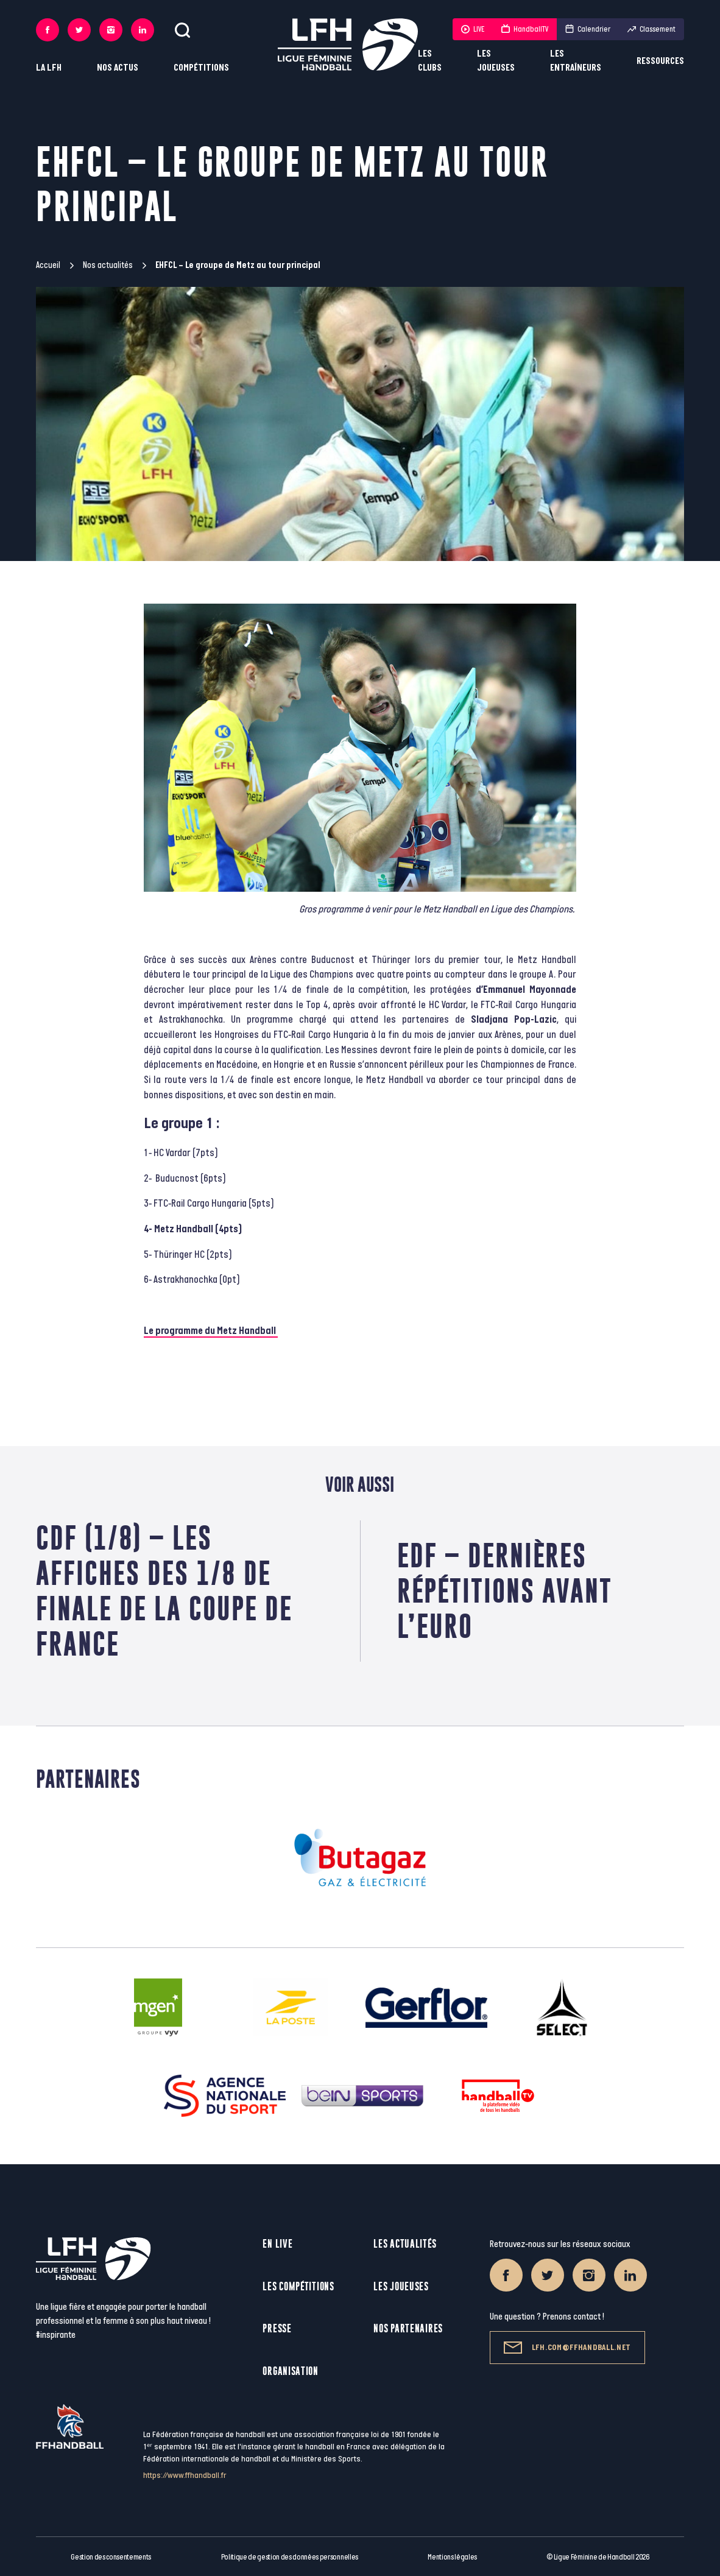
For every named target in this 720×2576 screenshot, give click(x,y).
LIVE (472, 29)
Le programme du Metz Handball (211, 1331)
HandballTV (524, 29)
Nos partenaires (408, 2328)
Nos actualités (108, 265)
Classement (651, 29)
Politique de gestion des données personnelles (289, 2557)
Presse (277, 2328)
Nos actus (117, 68)
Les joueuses (496, 61)
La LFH (49, 68)
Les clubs (430, 61)
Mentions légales (452, 2557)
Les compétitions (298, 2286)
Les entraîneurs (575, 61)
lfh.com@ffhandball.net (567, 2347)
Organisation (290, 2371)
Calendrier (587, 29)
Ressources (660, 61)
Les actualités (404, 2244)
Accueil (48, 265)
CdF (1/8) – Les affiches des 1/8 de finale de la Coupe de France (164, 1591)
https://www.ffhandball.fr (185, 2475)
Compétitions (201, 68)
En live (277, 2244)
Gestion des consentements (111, 2557)
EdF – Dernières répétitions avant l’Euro (504, 1590)
